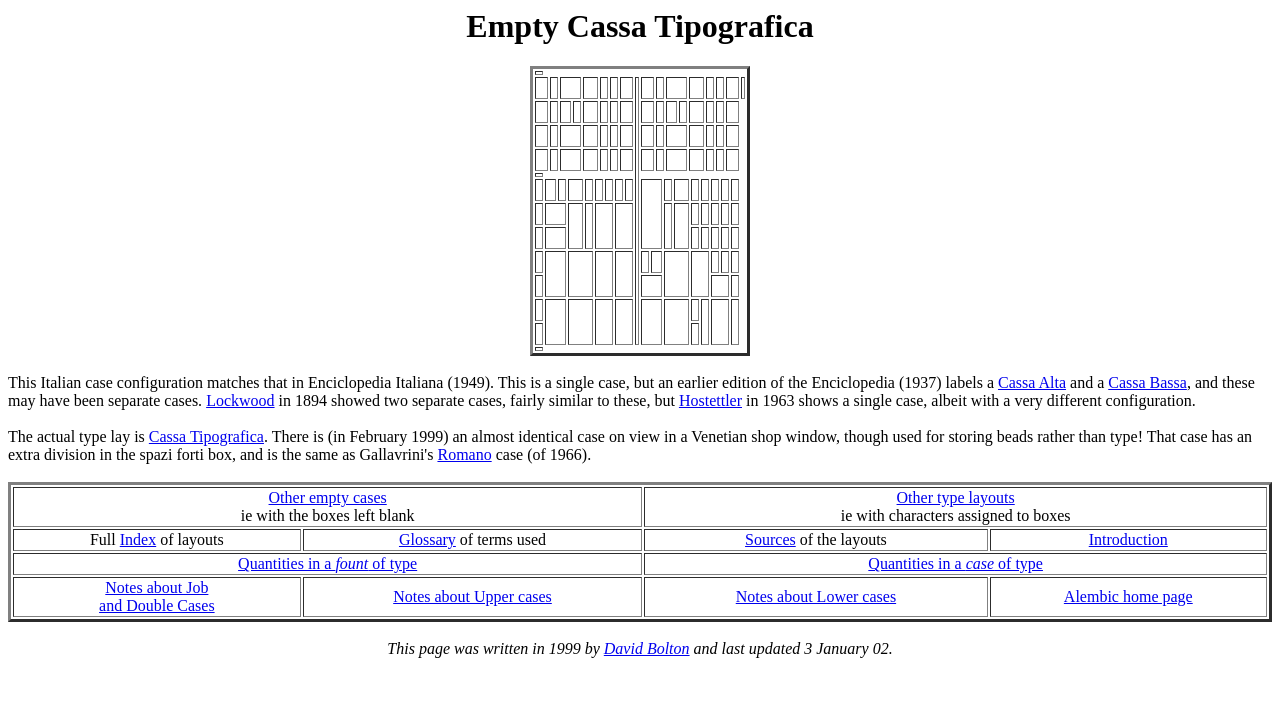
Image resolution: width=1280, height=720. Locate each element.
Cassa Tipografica (206, 436)
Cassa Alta (1032, 382)
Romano (464, 454)
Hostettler (710, 400)
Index (138, 539)
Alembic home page (1128, 596)
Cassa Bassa (1147, 382)
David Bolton (647, 648)
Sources (770, 539)
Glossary (427, 539)
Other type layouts (956, 497)
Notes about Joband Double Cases (157, 596)
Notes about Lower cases (816, 596)
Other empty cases (328, 497)
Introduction (1128, 539)
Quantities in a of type (327, 563)
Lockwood (240, 400)
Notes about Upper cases (472, 596)
